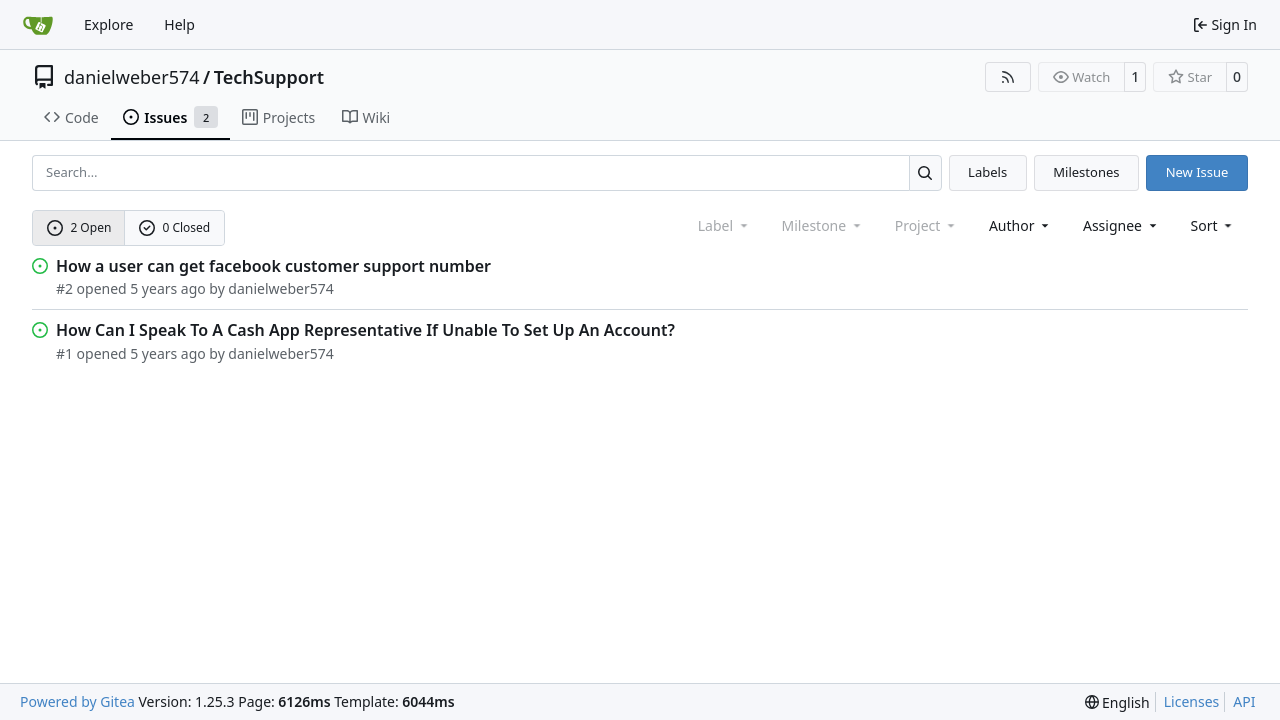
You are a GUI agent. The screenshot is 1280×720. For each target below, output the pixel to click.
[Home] (38, 25)
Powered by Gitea (77, 701)
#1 (64, 353)
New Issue (1197, 172)
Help (179, 24)
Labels (987, 172)
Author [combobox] (1020, 225)
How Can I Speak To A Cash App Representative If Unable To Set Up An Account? (365, 330)
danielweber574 (132, 77)
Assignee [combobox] (1121, 225)
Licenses (1192, 701)
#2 (64, 288)
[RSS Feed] (1008, 77)
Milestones (1086, 172)
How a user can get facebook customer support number (273, 266)
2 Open (79, 227)
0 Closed (175, 227)
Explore (108, 24)
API (1244, 701)
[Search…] (925, 172)
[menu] (1213, 225)
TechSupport (269, 77)
